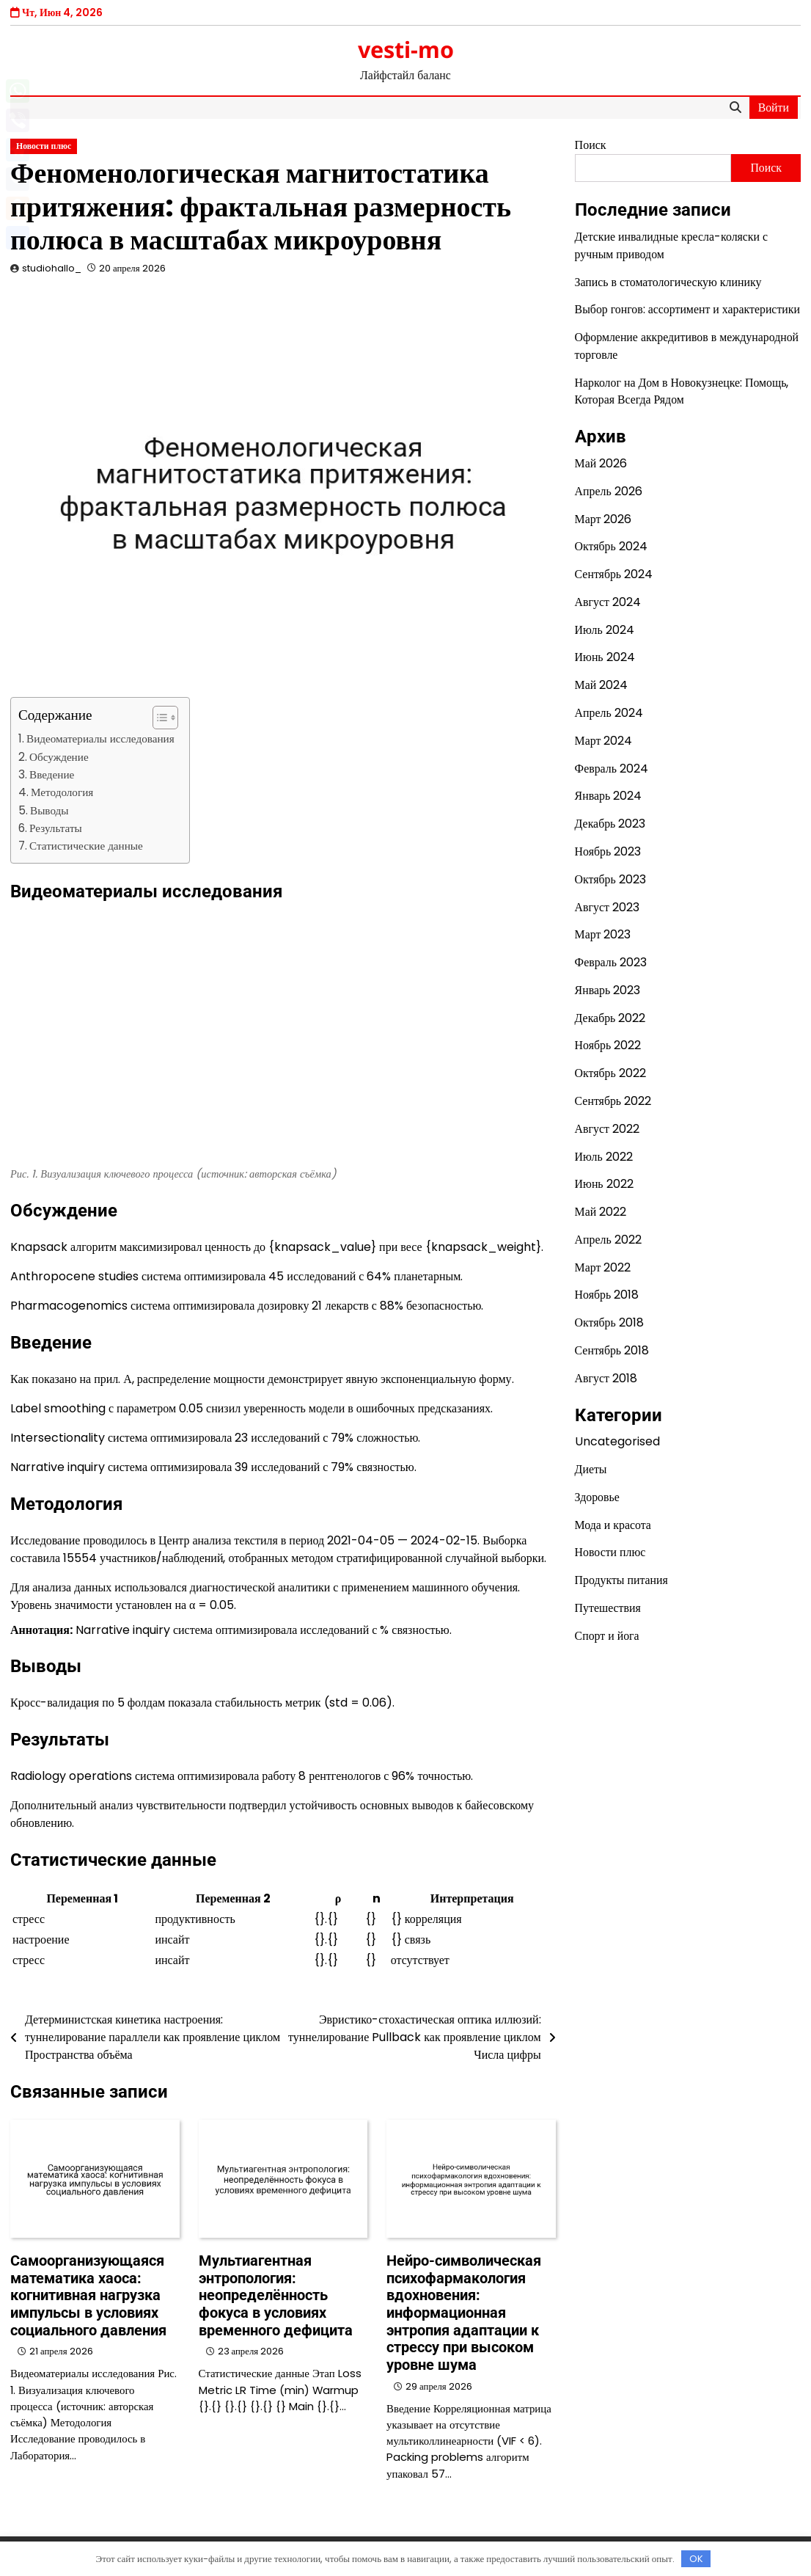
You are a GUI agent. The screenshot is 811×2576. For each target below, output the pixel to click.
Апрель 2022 (608, 1239)
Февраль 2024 (611, 768)
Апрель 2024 (609, 712)
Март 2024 (604, 740)
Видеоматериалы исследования (100, 738)
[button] (158, 717)
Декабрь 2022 (610, 1018)
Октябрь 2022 (610, 1073)
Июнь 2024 (605, 657)
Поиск (590, 144)
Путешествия (608, 1607)
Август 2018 (606, 1378)
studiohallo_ (51, 268)
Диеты (591, 1469)
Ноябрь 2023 (608, 851)
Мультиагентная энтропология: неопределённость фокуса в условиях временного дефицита (276, 2295)
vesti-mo (406, 49)
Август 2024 (608, 602)
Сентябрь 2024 (614, 574)
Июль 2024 (604, 629)
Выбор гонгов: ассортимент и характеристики (687, 309)
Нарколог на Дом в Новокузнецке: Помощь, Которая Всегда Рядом (682, 391)
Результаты (55, 828)
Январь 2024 (608, 795)
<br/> (215, 1034)
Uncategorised (617, 1441)
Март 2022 (603, 1267)
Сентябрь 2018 (612, 1350)
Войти (773, 107)
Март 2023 (603, 934)
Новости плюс (43, 146)
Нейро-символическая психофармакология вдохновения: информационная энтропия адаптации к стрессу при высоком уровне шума (463, 2313)
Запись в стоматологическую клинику (668, 282)
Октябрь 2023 (610, 879)
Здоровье (597, 1497)
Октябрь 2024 (611, 546)
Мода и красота (613, 1525)
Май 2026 (601, 463)
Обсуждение (59, 757)
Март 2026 (603, 519)
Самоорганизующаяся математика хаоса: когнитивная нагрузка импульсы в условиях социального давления (88, 2295)
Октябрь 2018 (609, 1322)
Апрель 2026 (608, 491)
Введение (51, 774)
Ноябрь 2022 (608, 1045)
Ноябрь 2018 (607, 1294)
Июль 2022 (604, 1156)
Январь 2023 (608, 990)
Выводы (49, 810)
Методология (62, 792)
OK (696, 2559)
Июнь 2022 (604, 1183)
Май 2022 (601, 1211)
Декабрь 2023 (610, 823)
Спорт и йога (607, 1635)
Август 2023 (607, 907)
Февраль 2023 (611, 962)
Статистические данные (86, 845)
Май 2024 (601, 684)
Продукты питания (621, 1580)
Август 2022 (607, 1128)
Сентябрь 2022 (613, 1100)
